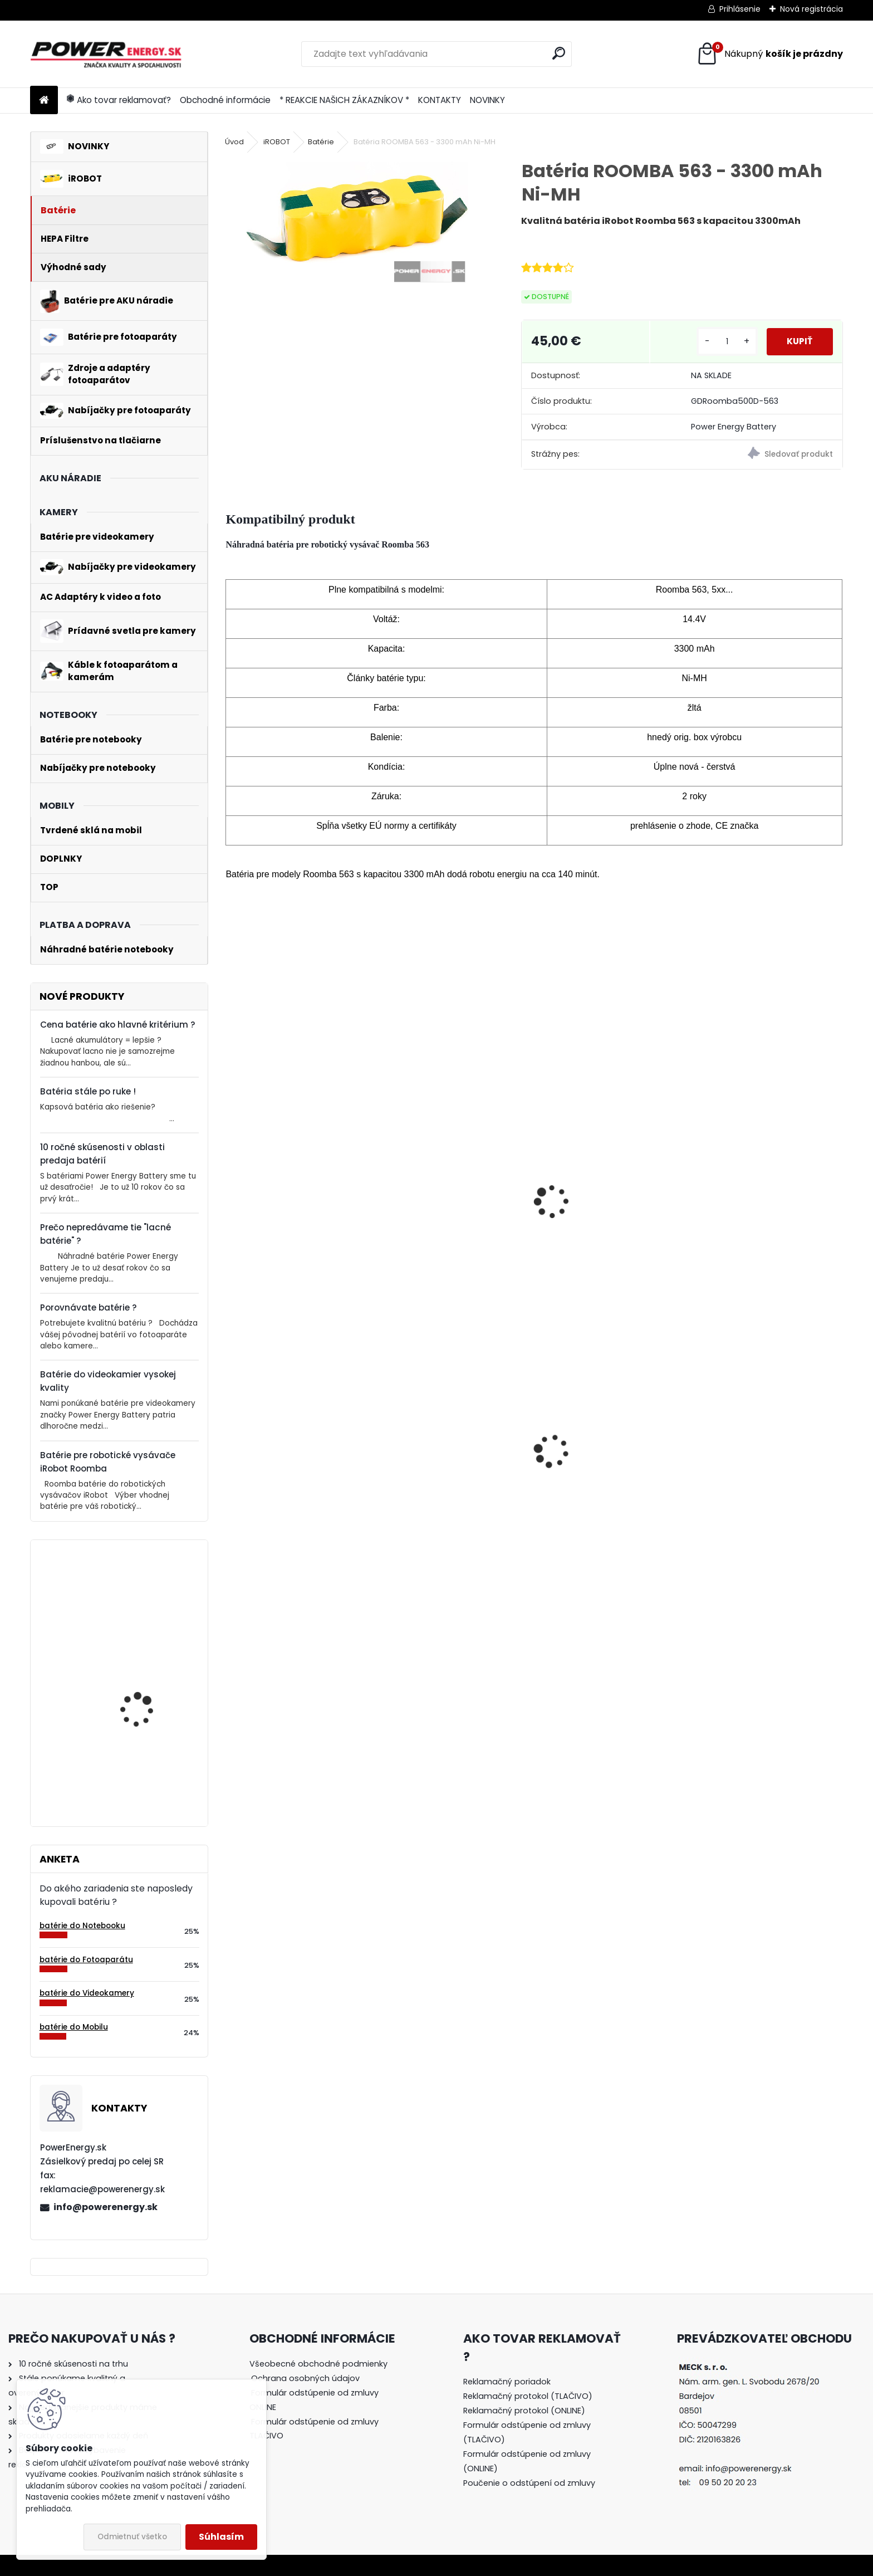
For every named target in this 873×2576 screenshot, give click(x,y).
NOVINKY (487, 100)
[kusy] (722, 341)
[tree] (324, 2407)
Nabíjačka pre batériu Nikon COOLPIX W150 (762, 1485)
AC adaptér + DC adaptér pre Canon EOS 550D (610, 1473)
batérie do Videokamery (87, 1993)
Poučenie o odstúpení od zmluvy (529, 2483)
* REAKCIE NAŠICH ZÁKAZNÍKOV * (344, 100)
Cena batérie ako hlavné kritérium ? (117, 1024)
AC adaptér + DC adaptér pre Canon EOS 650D (299, 1473)
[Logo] (106, 54)
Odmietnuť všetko (132, 2536)
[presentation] (230, 1189)
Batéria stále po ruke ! (88, 1091)
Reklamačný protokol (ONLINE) (524, 2410)
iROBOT (276, 141)
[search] (558, 53)
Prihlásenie (740, 8)
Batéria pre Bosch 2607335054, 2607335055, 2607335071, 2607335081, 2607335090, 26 (138, 1749)
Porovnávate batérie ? (88, 1307)
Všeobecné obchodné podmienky (318, 2363)
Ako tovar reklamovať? (119, 100)
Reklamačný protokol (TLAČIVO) (527, 2396)
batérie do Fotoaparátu (86, 1959)
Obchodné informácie (225, 100)
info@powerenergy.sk (105, 2207)
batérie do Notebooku (82, 1925)
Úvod (234, 141)
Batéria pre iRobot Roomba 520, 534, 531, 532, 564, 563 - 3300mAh (293, 1200)
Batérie (321, 141)
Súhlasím (221, 2536)
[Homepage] (44, 100)
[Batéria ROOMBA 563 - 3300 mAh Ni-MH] (355, 224)
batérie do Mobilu (74, 2027)
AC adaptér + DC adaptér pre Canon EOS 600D (454, 1473)
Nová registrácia (811, 8)
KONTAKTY (439, 100)
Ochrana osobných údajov (305, 2378)
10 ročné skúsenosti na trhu (73, 2363)
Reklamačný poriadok (507, 2381)
